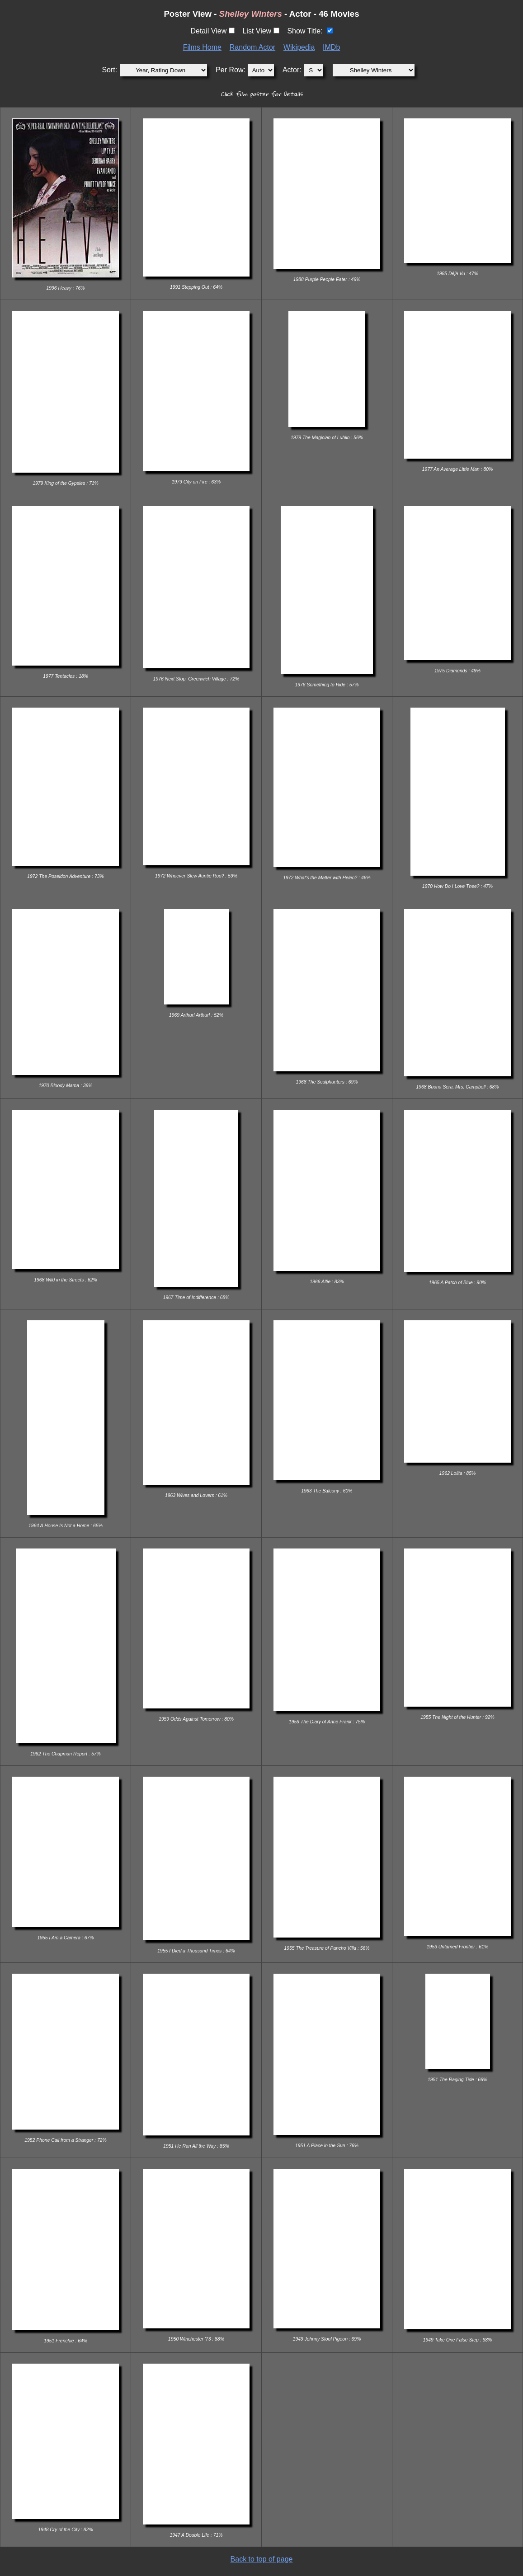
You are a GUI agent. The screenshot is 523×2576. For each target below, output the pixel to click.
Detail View (208, 31)
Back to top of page (262, 2559)
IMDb (331, 47)
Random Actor (252, 47)
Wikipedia (299, 47)
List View (256, 31)
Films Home (202, 47)
